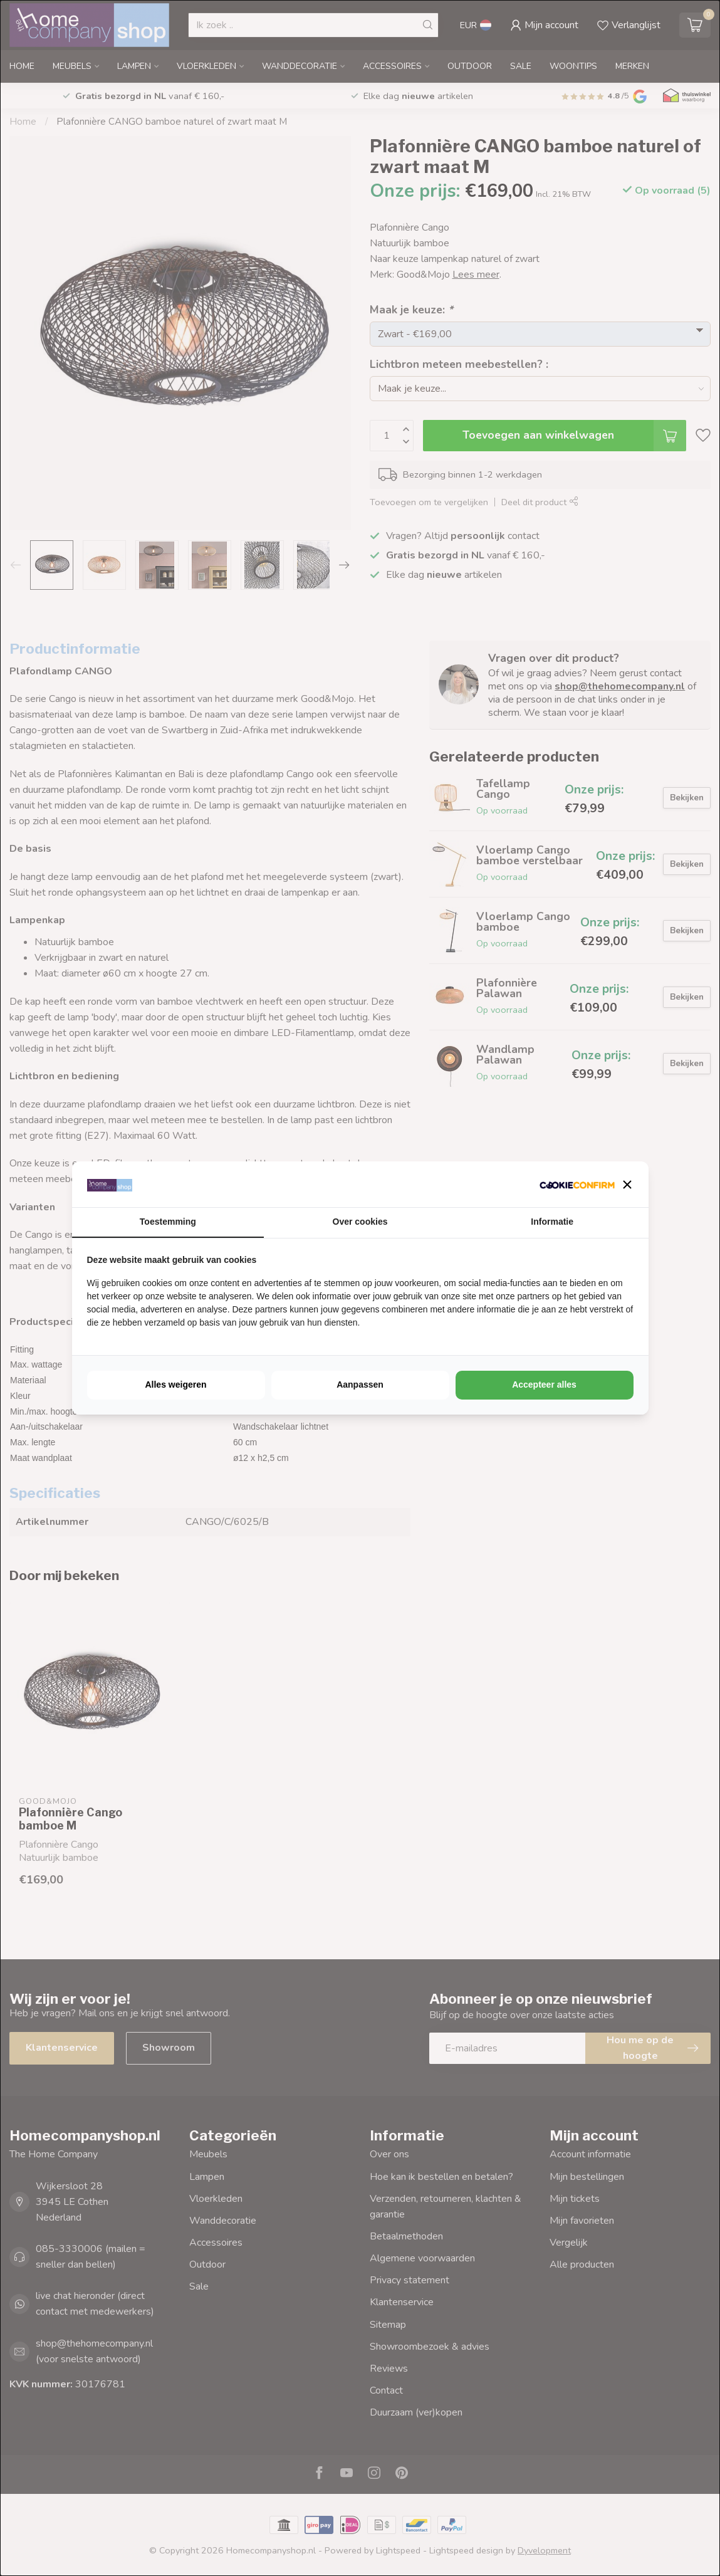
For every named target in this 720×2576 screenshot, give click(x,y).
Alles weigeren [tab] (175, 1385)
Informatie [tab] (552, 1222)
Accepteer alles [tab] (544, 1385)
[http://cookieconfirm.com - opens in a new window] (577, 1184)
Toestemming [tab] (168, 1222)
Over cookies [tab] (360, 1222)
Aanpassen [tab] (360, 1385)
